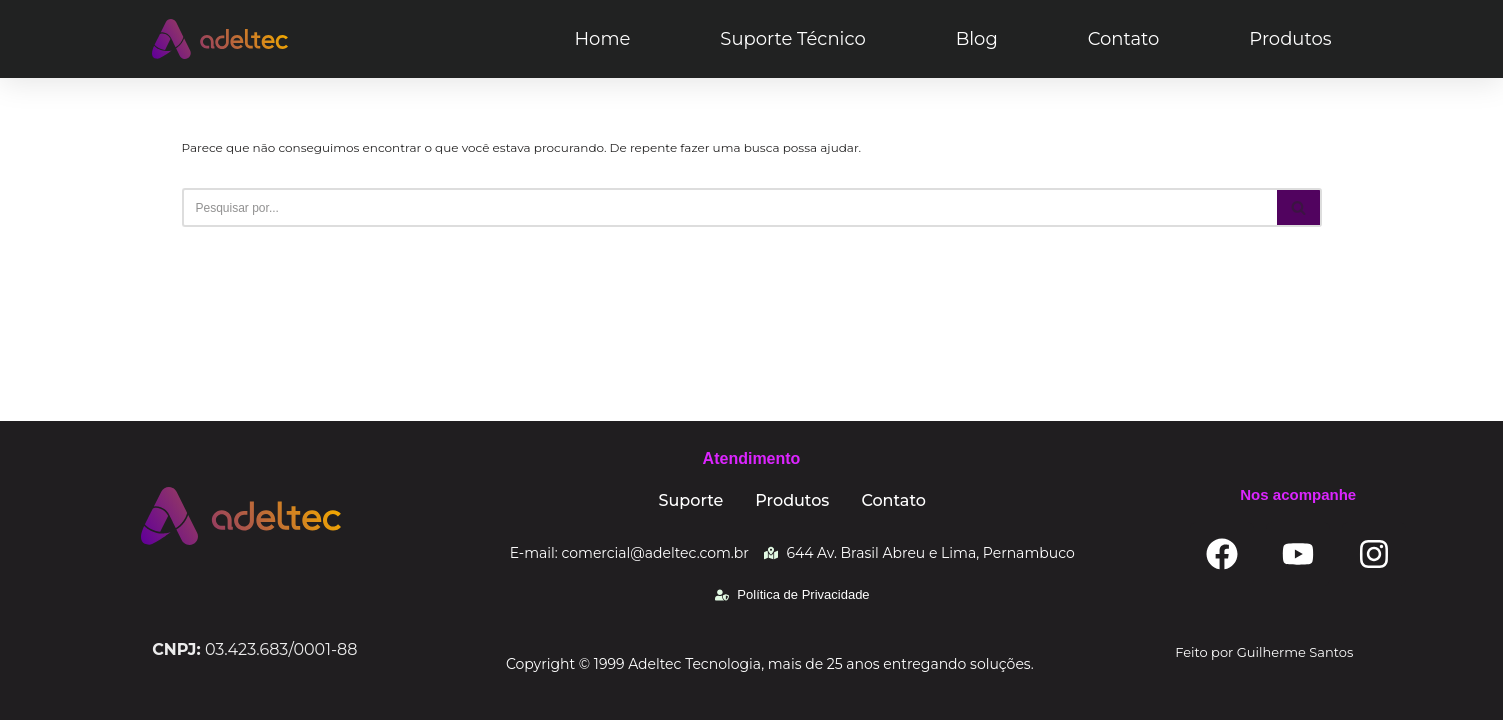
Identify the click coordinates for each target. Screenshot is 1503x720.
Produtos (1290, 39)
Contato (1124, 39)
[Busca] (729, 207)
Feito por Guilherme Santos (1264, 652)
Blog (977, 39)
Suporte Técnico (792, 39)
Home (602, 39)
